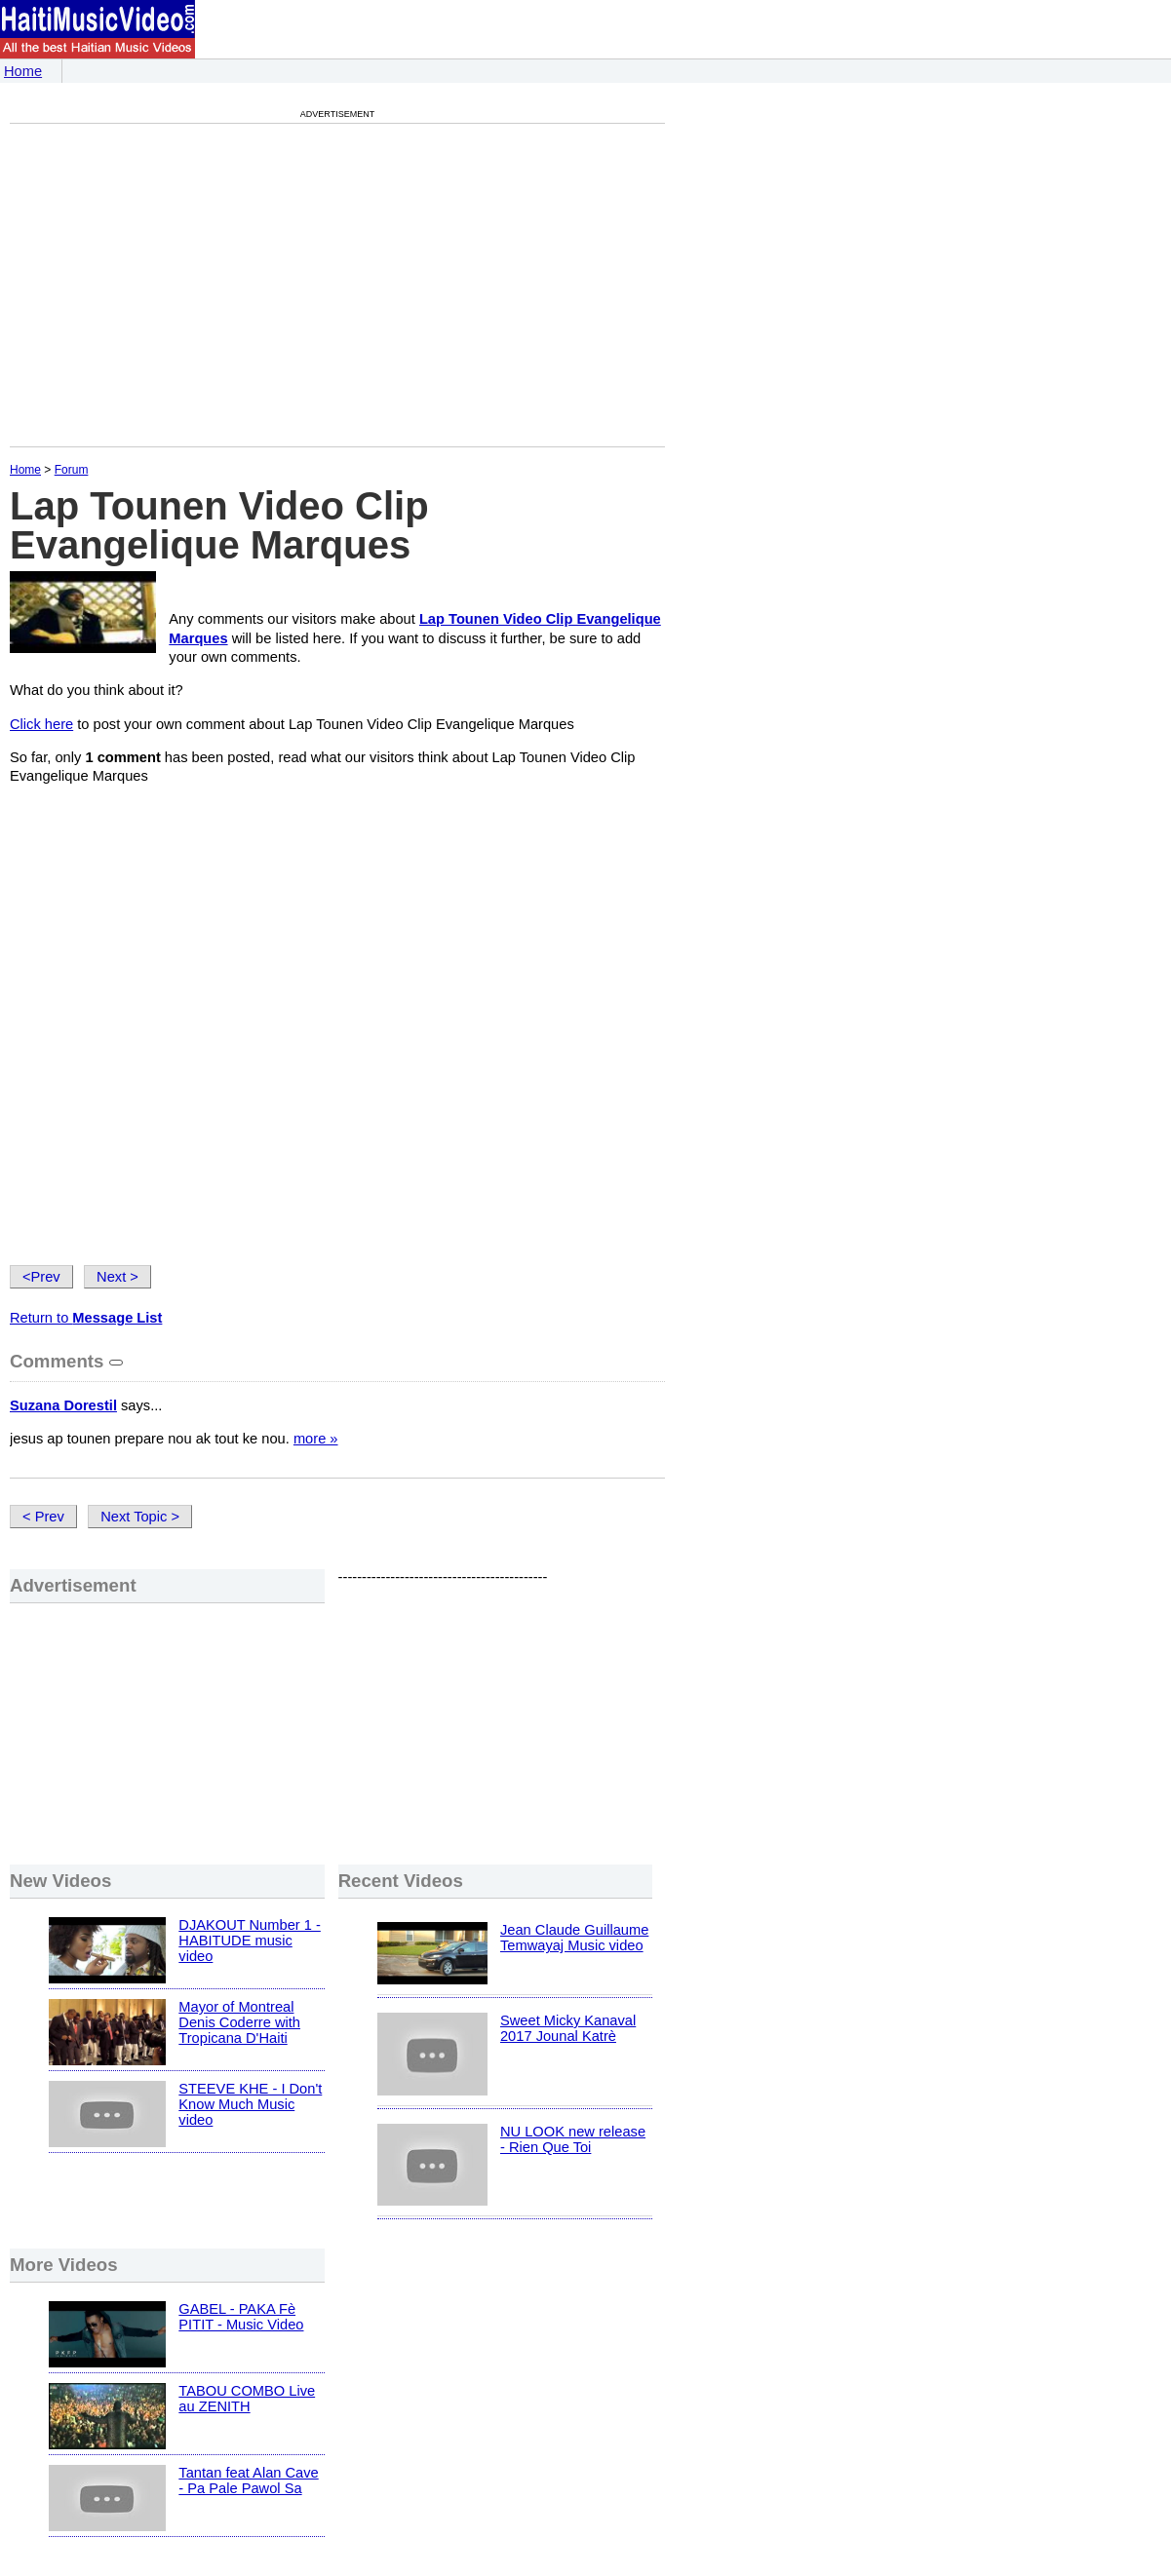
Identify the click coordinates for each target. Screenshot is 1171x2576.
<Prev (41, 1277)
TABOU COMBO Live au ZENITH (246, 2398)
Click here (41, 724)
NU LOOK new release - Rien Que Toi (572, 2139)
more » (315, 1438)
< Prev (43, 1516)
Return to (86, 1318)
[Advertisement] (173, 284)
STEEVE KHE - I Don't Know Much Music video (250, 2104)
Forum (72, 470)
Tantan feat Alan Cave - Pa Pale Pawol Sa (248, 2480)
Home (23, 71)
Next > (117, 1277)
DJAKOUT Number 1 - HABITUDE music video (249, 1940)
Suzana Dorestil (63, 1405)
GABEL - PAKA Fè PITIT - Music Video (240, 2316)
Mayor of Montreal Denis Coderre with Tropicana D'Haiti (239, 2022)
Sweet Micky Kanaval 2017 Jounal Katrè (568, 2028)
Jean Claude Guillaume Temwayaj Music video (574, 1937)
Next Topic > (139, 1516)
